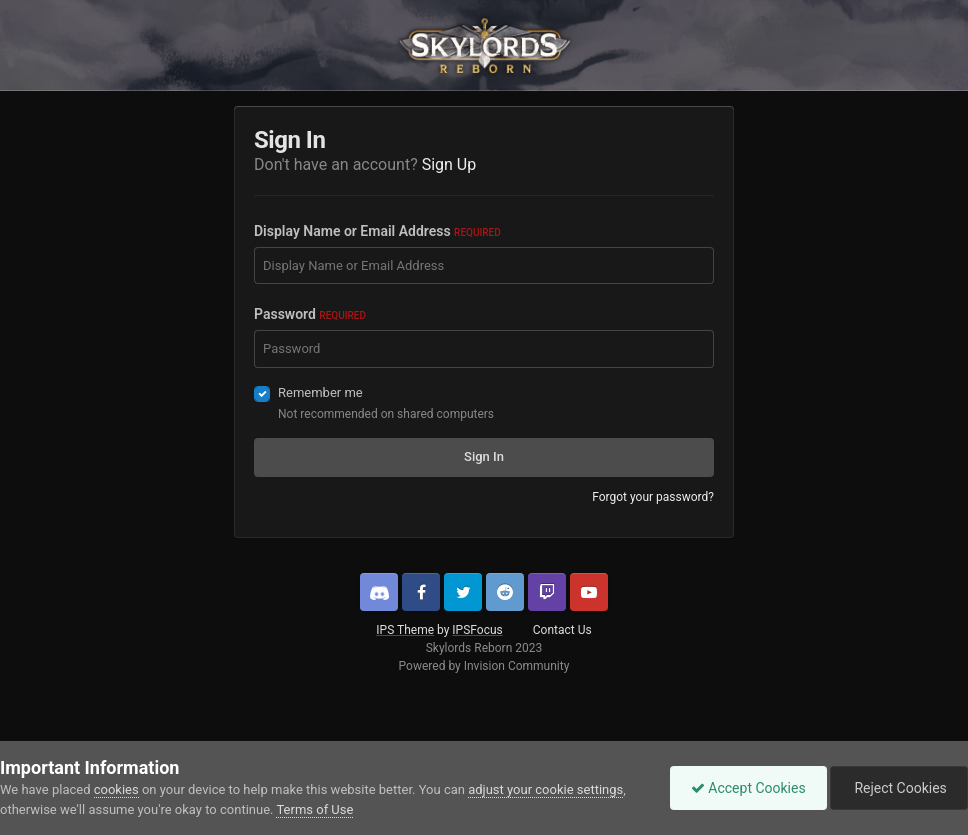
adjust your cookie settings (545, 789)
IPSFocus (477, 630)
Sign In (484, 456)
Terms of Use (314, 809)
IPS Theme (405, 630)
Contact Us (562, 630)
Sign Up (449, 164)
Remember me (320, 392)
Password (310, 314)
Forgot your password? (653, 497)
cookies (116, 789)
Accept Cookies (748, 788)
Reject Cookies (899, 788)
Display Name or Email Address (377, 231)
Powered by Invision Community (484, 666)
